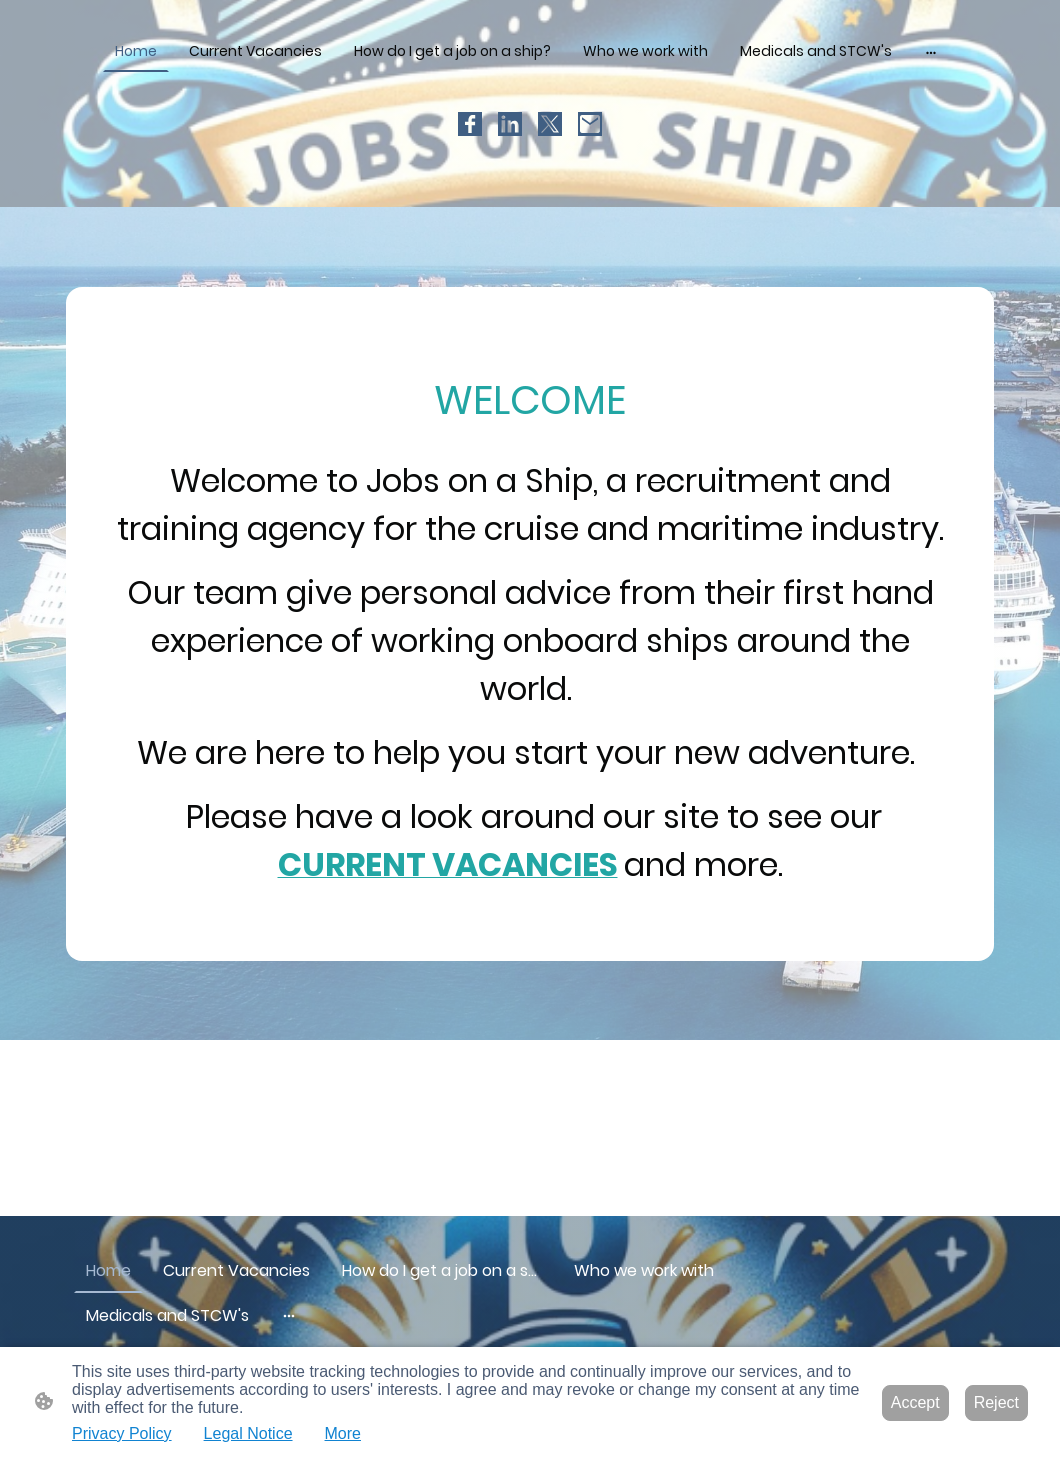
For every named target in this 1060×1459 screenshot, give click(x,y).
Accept (915, 1402)
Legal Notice (248, 1433)
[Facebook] (470, 124)
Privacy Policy (122, 1433)
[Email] (590, 124)
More (343, 1433)
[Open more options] (931, 51)
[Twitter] (550, 124)
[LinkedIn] (510, 124)
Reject (996, 1402)
